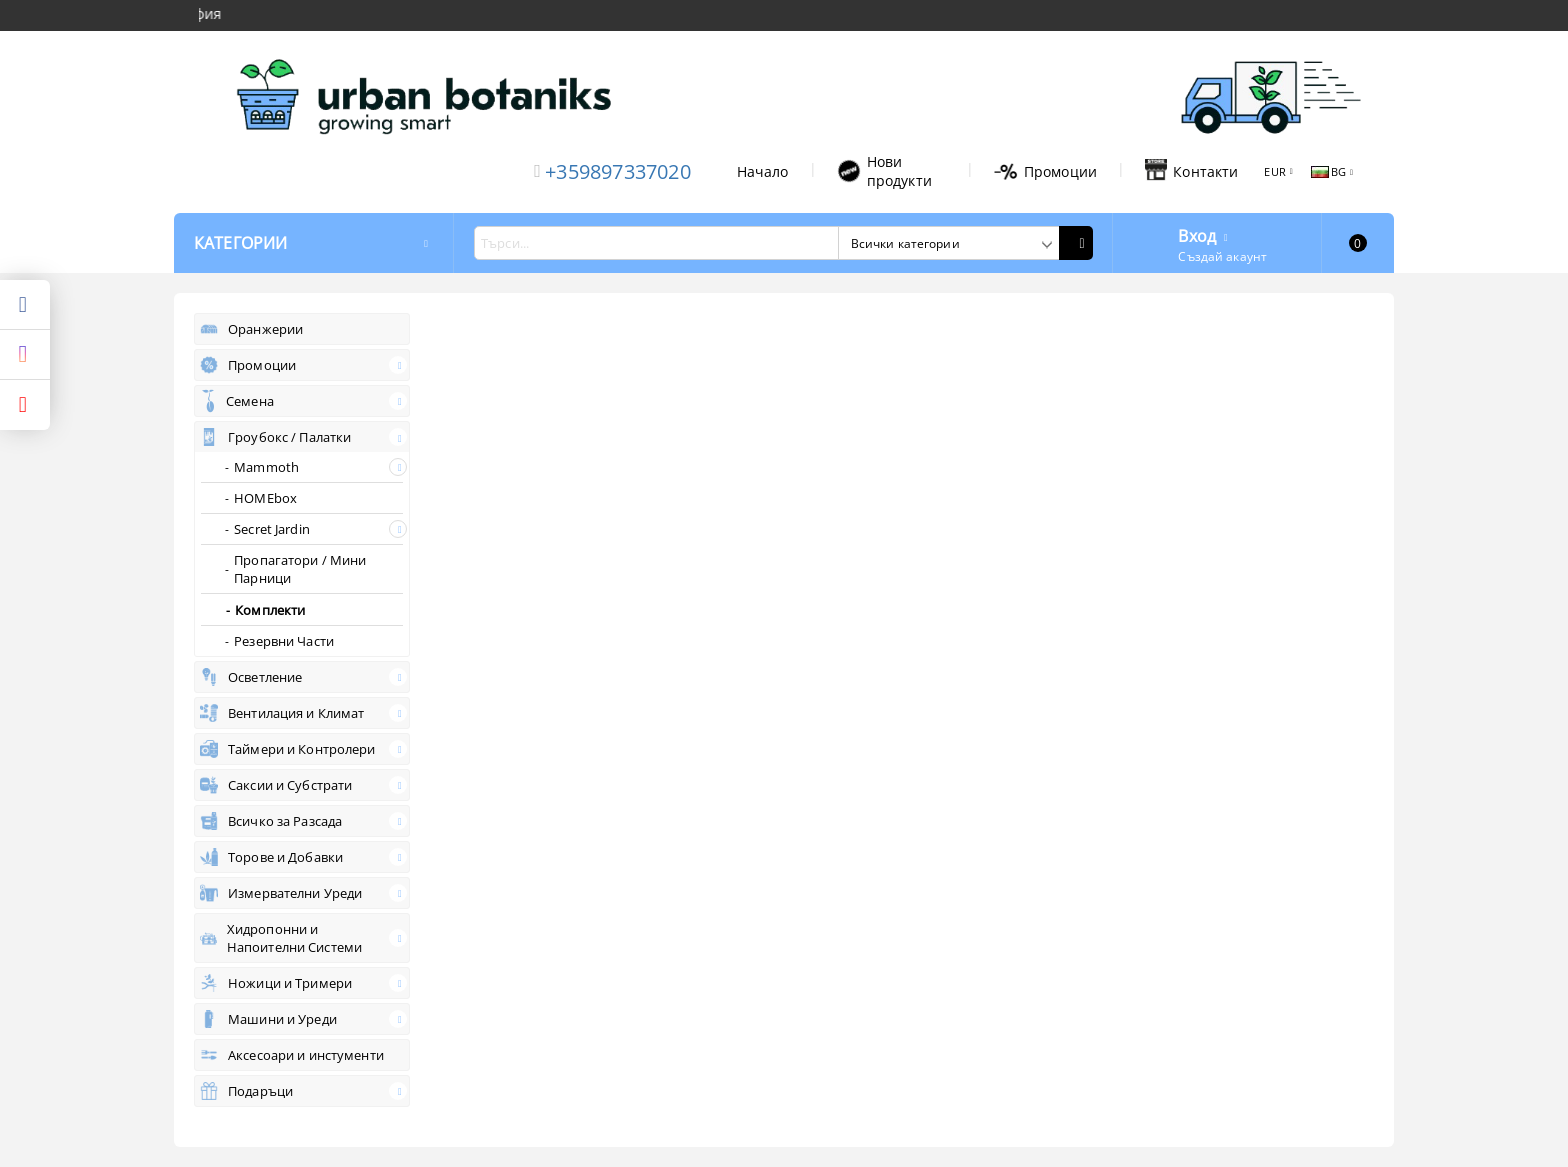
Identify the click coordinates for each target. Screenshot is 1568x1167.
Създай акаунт (1222, 256)
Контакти (1191, 171)
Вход (1197, 234)
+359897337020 (618, 171)
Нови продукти (884, 171)
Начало (763, 171)
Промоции (1045, 171)
